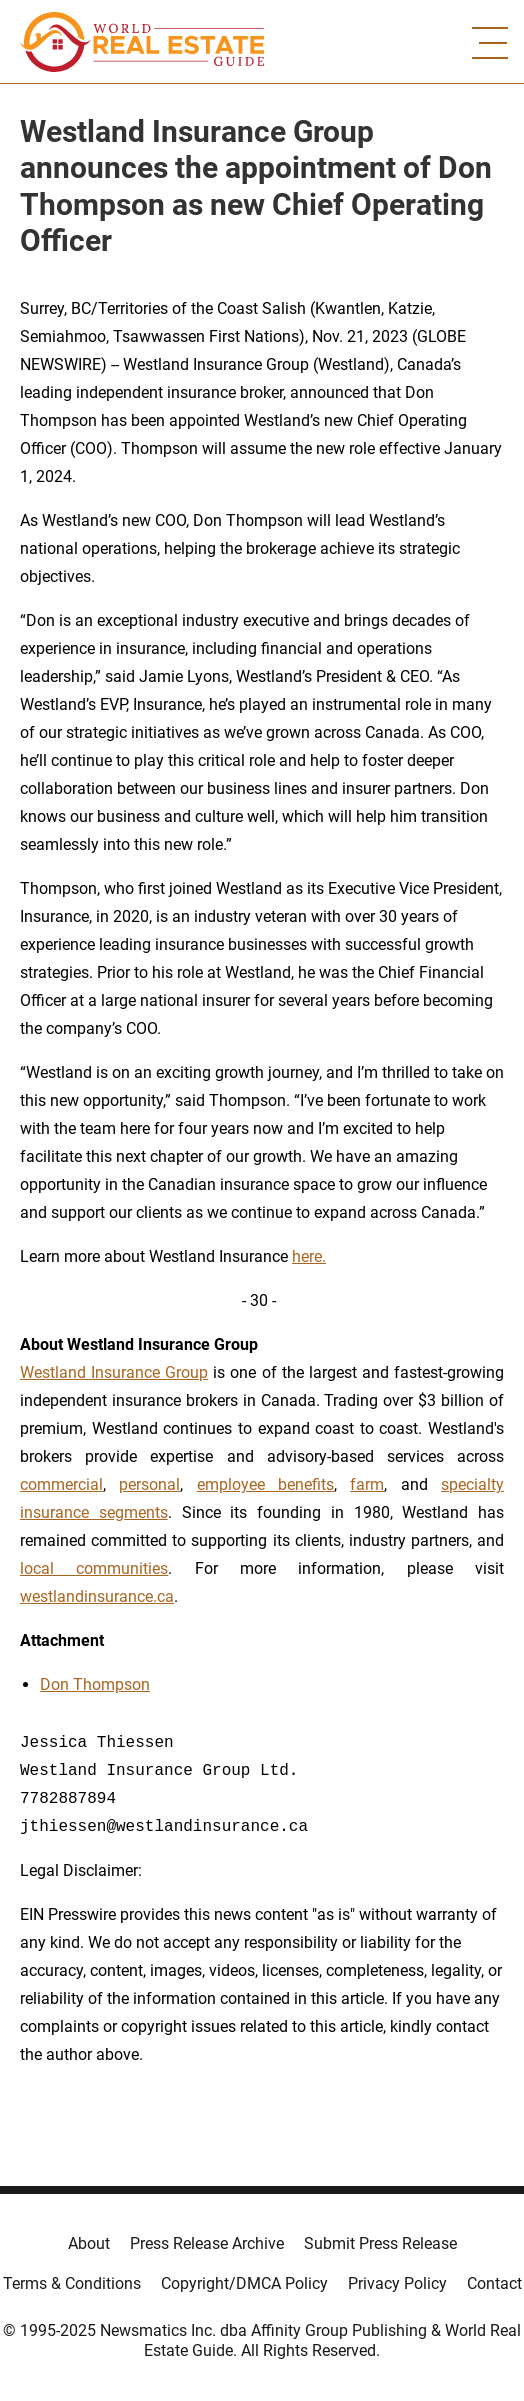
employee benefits (265, 1484)
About (89, 2243)
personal (149, 1484)
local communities (94, 1568)
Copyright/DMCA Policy (244, 2283)
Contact (494, 2283)
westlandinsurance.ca (97, 1596)
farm (367, 1484)
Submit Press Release (380, 2243)
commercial (61, 1484)
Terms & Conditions (72, 2283)
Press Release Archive (207, 2243)
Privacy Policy (397, 2283)
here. (309, 1256)
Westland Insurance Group (114, 1372)
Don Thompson (95, 1684)
